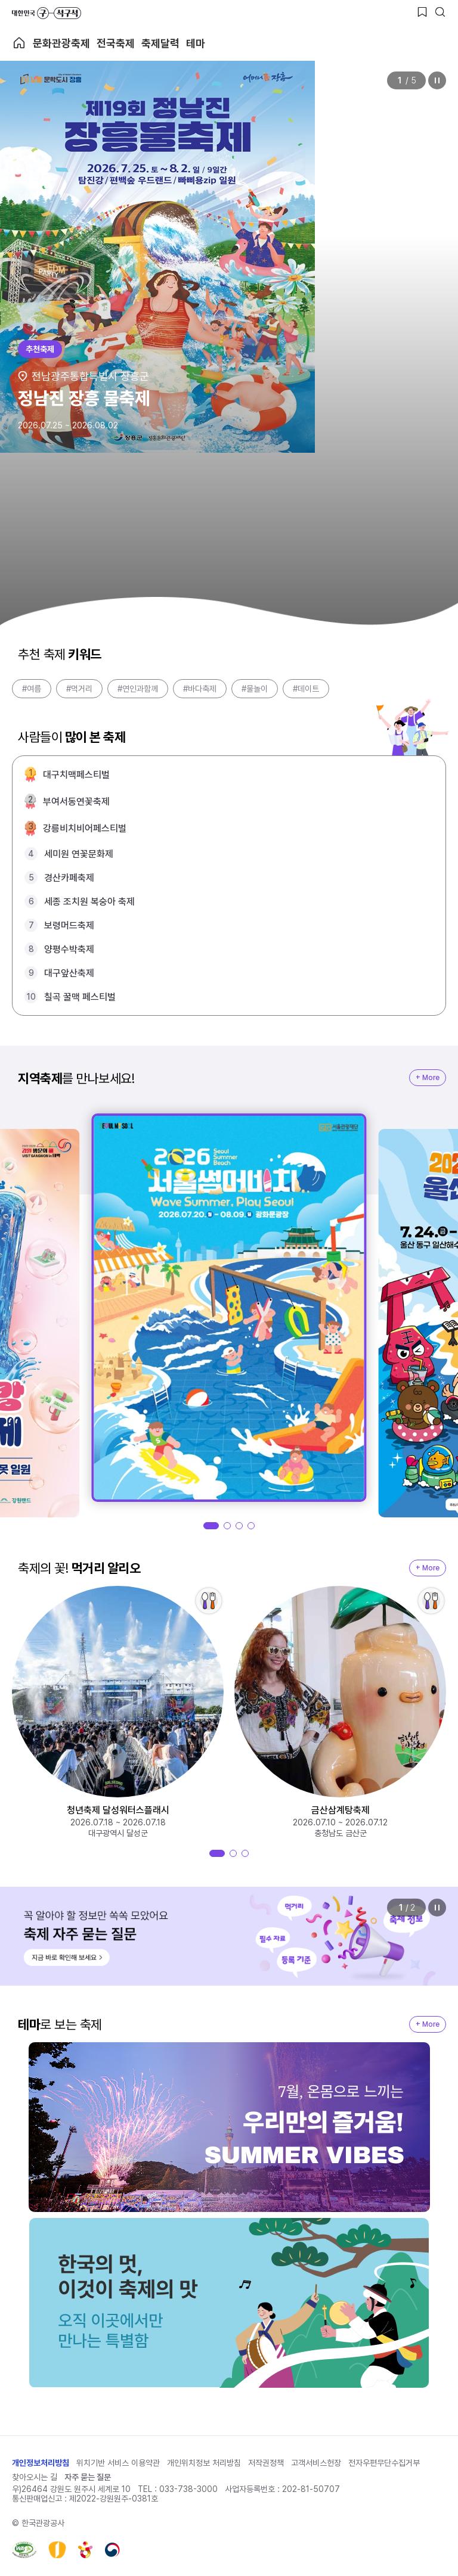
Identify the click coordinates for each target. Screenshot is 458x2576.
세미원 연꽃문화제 (78, 854)
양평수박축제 (69, 949)
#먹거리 (79, 688)
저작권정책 (266, 2463)
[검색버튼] (440, 12)
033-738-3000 (188, 2489)
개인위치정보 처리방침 (204, 2463)
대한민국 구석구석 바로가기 (46, 13)
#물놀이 (255, 688)
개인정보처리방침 (40, 2463)
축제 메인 (19, 43)
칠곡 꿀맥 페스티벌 (80, 997)
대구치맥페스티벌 (76, 774)
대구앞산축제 (69, 973)
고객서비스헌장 (316, 2463)
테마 (195, 43)
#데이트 (306, 688)
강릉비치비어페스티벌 (84, 828)
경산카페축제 (69, 877)
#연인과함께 (137, 688)
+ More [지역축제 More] (428, 1078)
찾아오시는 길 (34, 2477)
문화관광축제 (61, 43)
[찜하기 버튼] (422, 12)
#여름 (31, 688)
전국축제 (116, 43)
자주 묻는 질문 (87, 2477)
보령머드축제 (69, 925)
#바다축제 (199, 688)
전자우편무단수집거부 (384, 2463)
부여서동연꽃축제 (76, 801)
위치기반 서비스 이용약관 (118, 2463)
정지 (437, 80)
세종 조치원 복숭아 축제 (89, 901)
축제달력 (160, 43)
